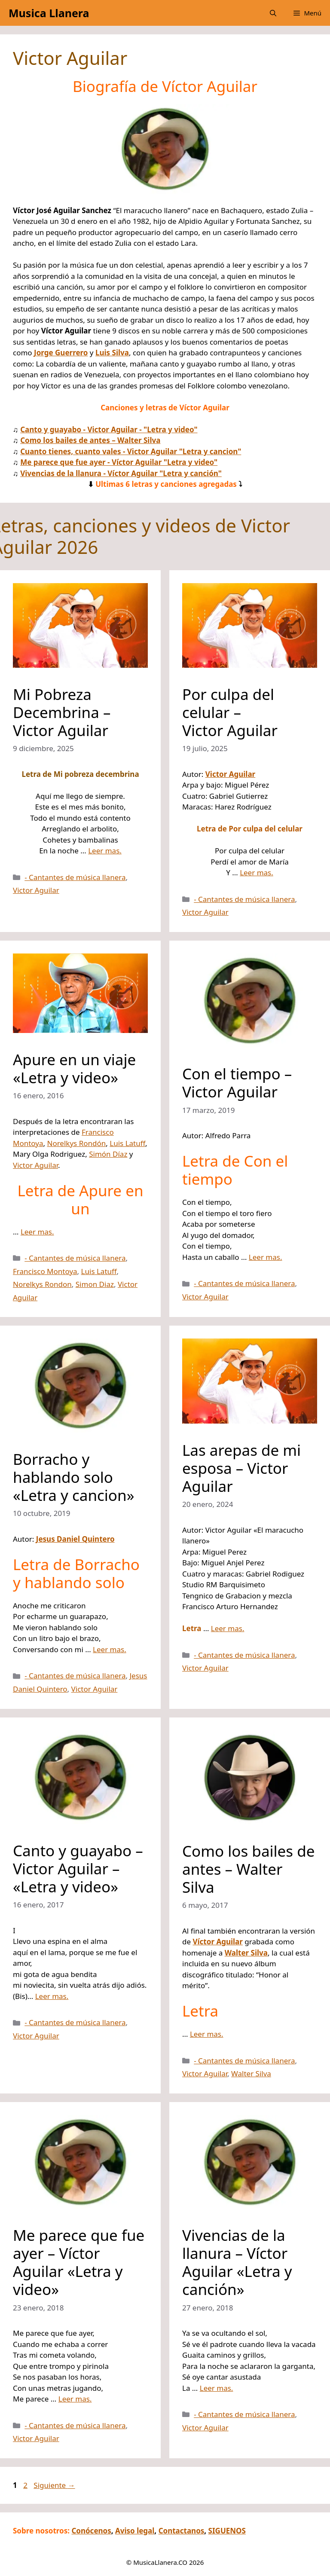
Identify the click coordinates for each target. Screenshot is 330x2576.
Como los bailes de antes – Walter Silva (90, 440)
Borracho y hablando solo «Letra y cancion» (73, 1477)
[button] (273, 13)
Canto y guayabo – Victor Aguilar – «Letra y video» (78, 1868)
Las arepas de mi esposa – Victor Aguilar (241, 1468)
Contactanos (182, 2531)
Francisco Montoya (45, 1271)
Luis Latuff (127, 1143)
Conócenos (91, 2531)
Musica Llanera (49, 13)
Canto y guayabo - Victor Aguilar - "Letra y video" (108, 429)
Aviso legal (134, 2531)
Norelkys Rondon (42, 1284)
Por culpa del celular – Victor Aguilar (230, 712)
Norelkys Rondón (76, 1143)
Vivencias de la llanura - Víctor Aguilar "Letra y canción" (121, 473)
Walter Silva (251, 2073)
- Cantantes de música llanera (74, 877)
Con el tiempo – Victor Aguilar (237, 1082)
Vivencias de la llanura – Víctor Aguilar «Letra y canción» (237, 2262)
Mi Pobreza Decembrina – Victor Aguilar (61, 712)
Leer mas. (105, 851)
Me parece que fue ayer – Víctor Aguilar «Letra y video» (78, 2262)
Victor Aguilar (36, 890)
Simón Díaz (108, 1154)
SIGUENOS (227, 2531)
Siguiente (54, 2485)
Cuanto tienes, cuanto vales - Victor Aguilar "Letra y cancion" (130, 451)
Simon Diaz (95, 1284)
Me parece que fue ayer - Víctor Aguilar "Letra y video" (118, 462)
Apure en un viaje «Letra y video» (74, 1068)
